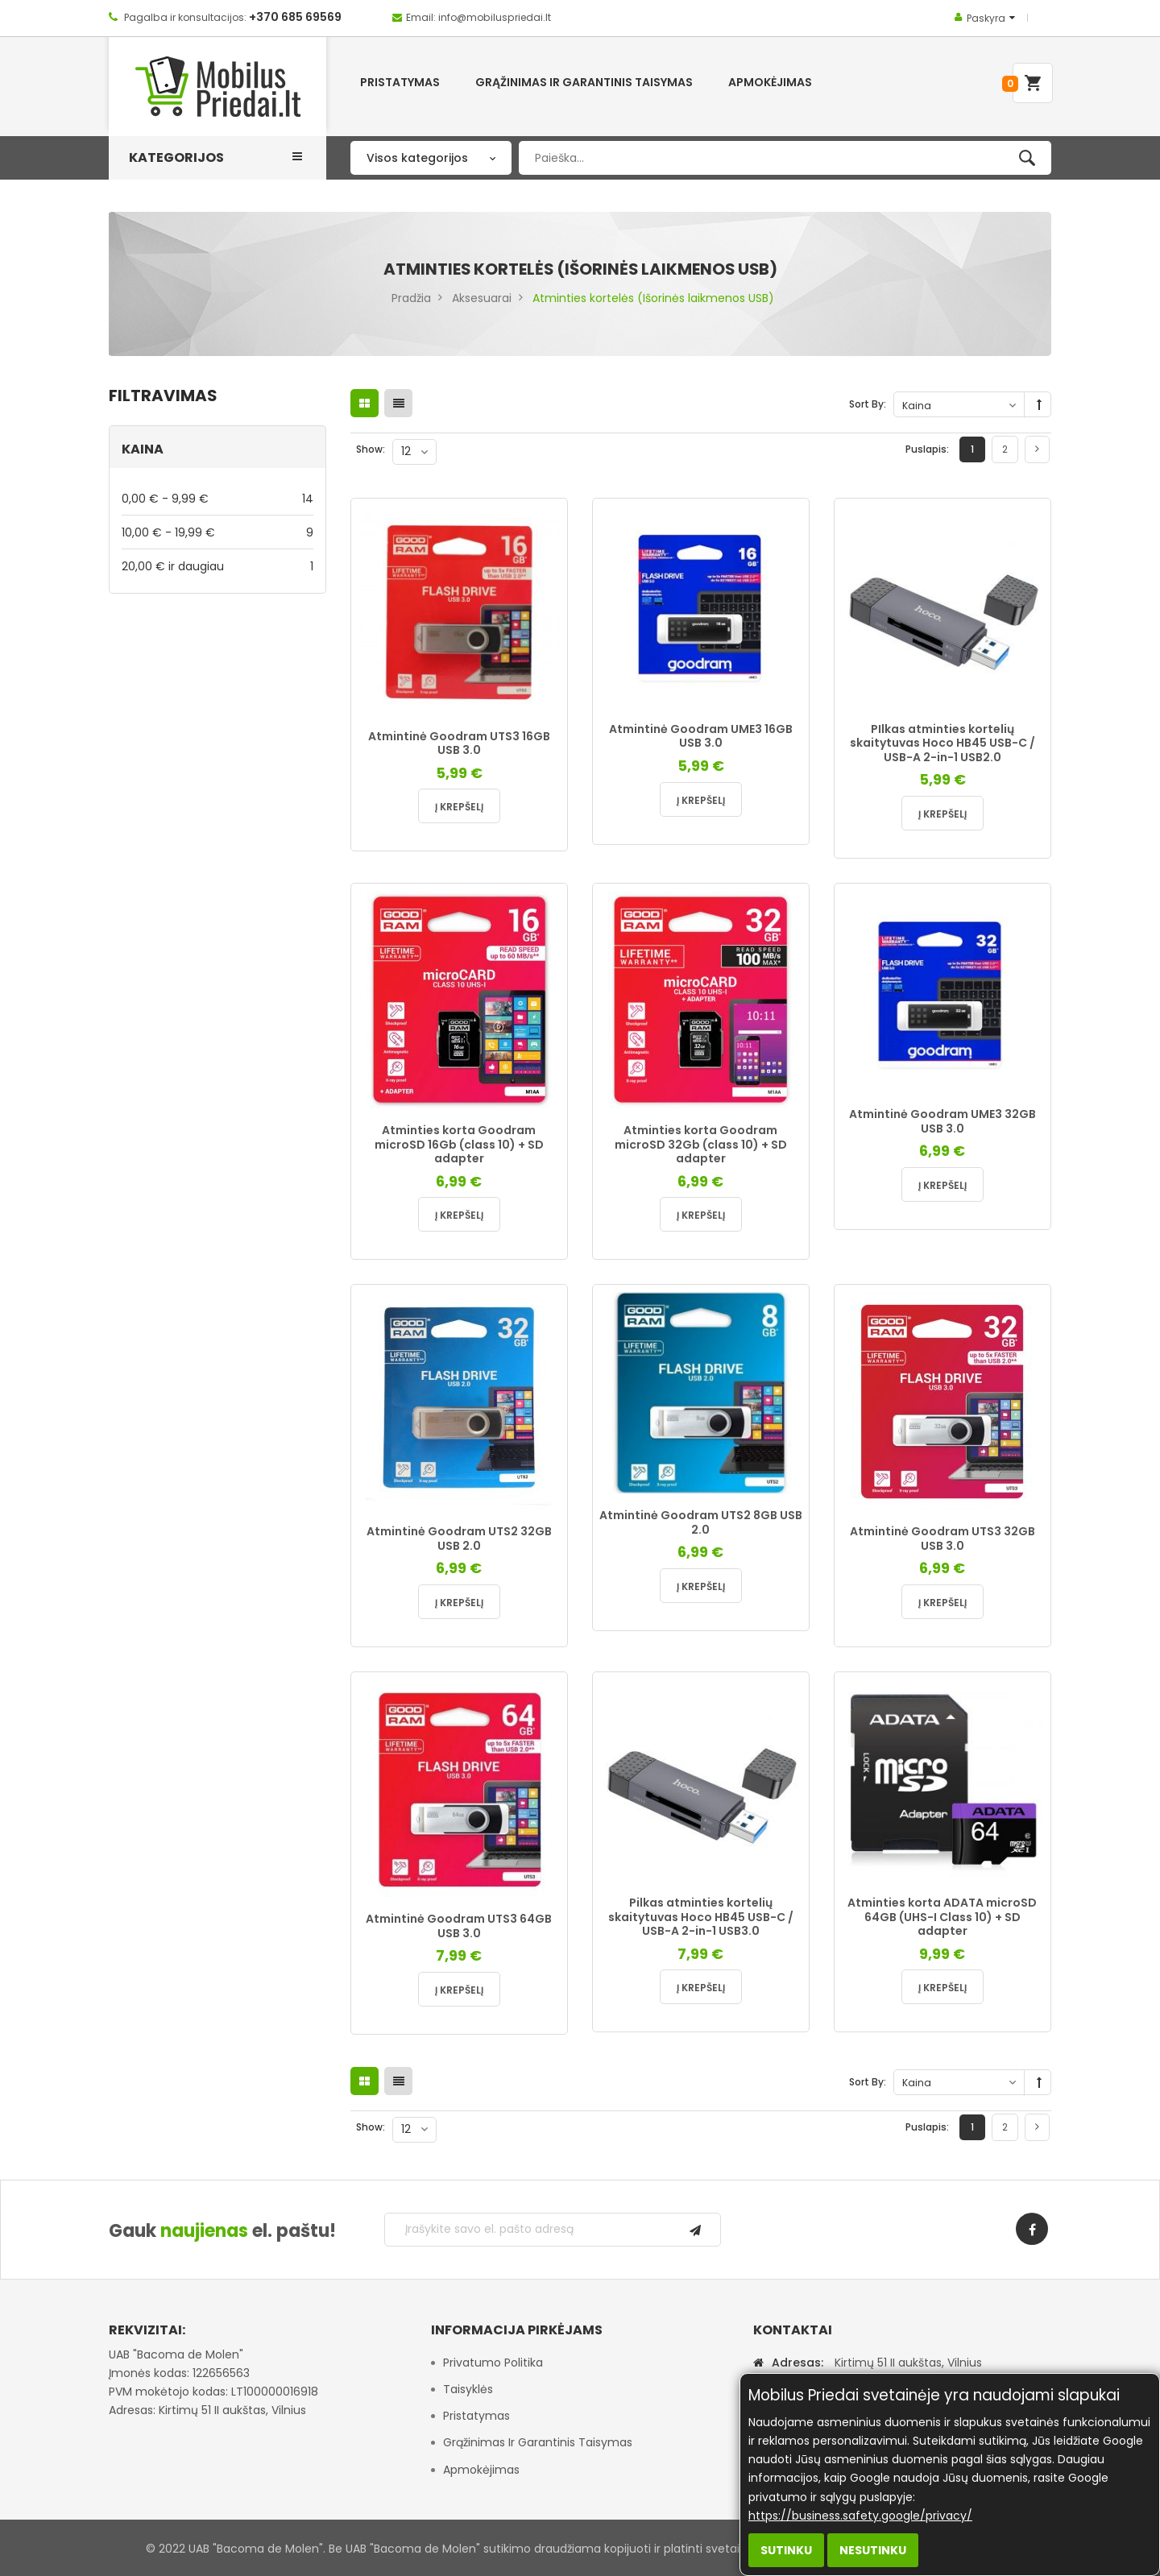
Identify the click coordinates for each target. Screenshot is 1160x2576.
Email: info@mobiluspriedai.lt (478, 17)
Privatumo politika (493, 2362)
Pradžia (411, 298)
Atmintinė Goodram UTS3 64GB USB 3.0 (459, 1926)
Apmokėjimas (481, 2470)
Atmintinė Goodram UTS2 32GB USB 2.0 (459, 1538)
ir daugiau (217, 565)
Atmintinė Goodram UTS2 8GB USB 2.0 (700, 1522)
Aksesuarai (482, 298)
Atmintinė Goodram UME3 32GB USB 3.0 (942, 1121)
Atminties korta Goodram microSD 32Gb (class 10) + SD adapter (701, 1144)
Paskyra (986, 18)
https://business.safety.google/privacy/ (860, 2516)
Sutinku (786, 2550)
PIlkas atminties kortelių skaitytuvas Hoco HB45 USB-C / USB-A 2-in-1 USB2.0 (942, 743)
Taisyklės (468, 2389)
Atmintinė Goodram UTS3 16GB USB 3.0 (459, 743)
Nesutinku (872, 2550)
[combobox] (785, 158)
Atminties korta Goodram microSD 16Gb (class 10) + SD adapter (459, 1144)
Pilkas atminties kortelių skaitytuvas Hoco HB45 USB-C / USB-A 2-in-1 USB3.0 (700, 1917)
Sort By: (867, 404)
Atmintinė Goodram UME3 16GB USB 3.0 (701, 736)
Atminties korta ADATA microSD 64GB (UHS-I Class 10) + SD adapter (942, 1917)
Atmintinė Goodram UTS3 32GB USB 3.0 (942, 1538)
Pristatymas (476, 2416)
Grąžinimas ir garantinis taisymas (537, 2442)
